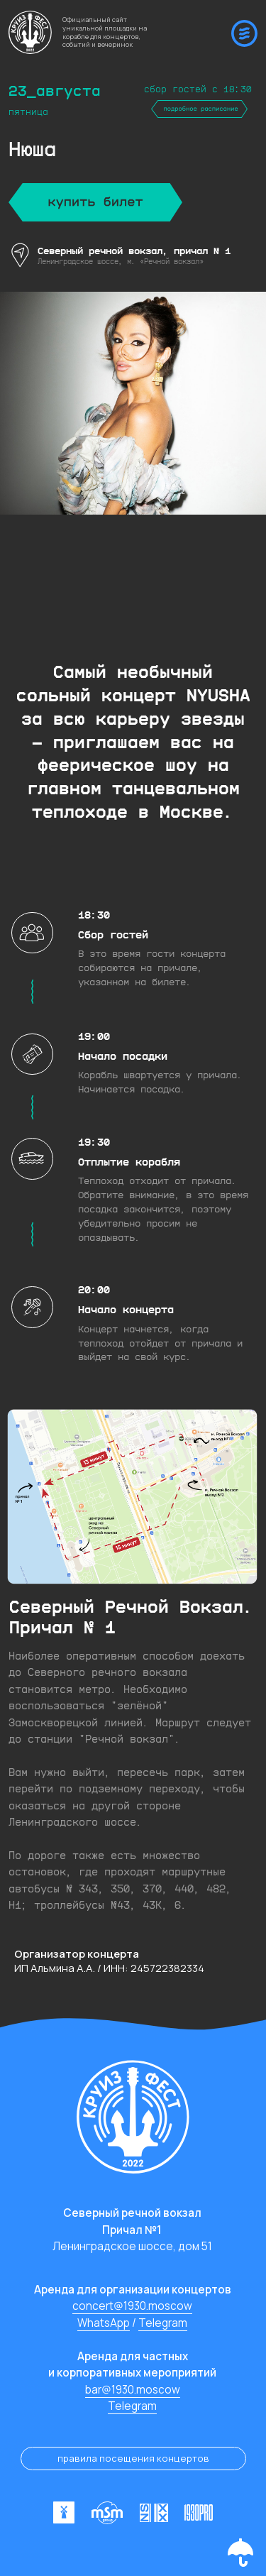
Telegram (162, 2322)
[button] (240, 2553)
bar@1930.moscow (132, 2389)
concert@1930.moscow (132, 2305)
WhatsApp (103, 2322)
